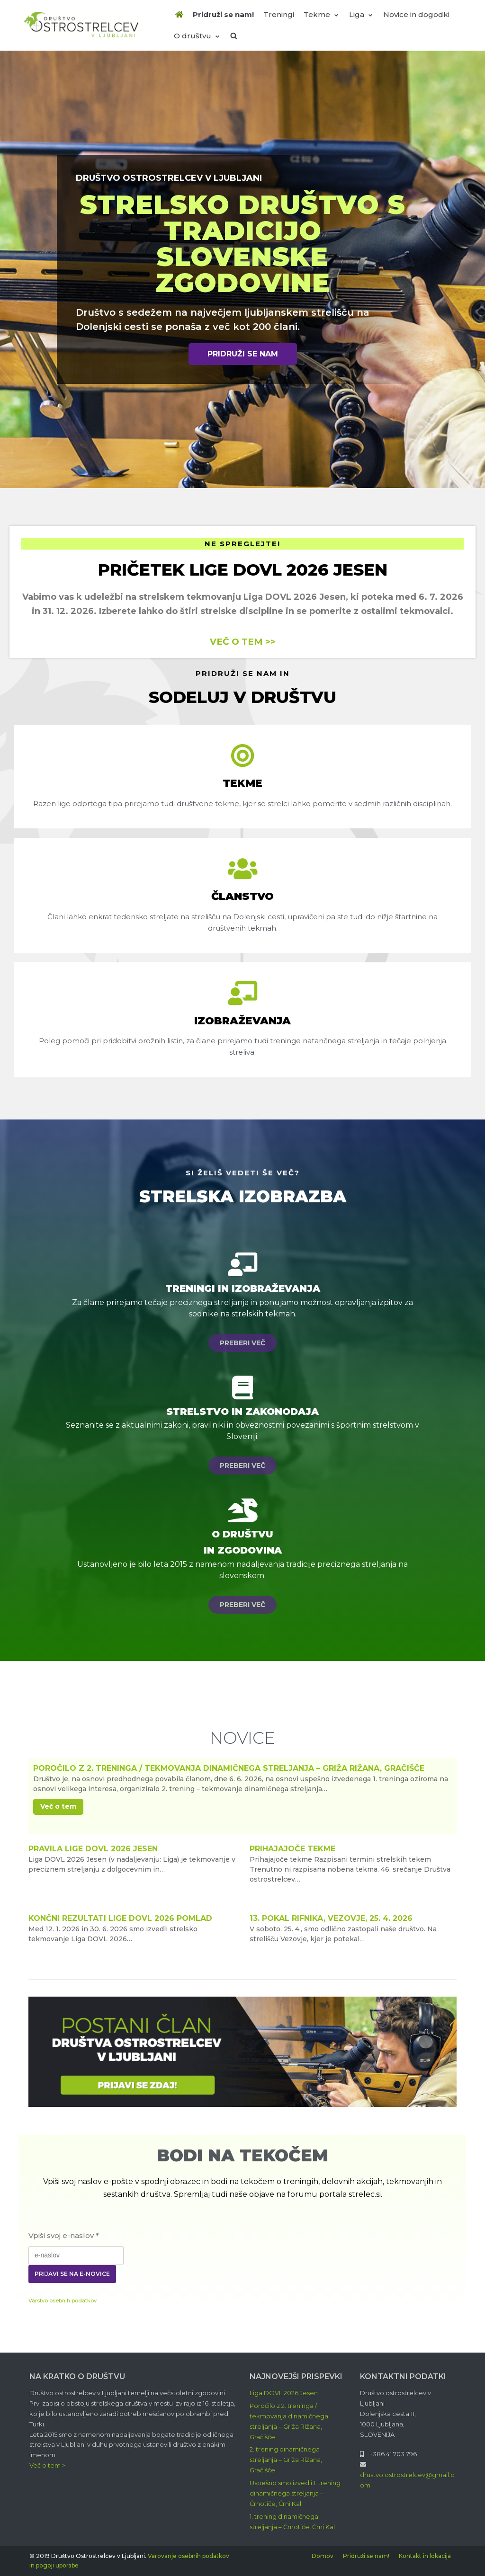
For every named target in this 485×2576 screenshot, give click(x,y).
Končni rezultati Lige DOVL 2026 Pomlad (120, 1918)
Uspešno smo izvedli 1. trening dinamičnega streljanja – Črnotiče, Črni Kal (295, 2493)
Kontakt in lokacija (425, 2555)
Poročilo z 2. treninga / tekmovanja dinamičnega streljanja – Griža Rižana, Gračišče (228, 1768)
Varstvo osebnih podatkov (62, 2300)
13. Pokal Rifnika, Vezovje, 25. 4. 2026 (331, 1918)
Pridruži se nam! (223, 14)
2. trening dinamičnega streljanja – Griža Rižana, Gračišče (286, 2459)
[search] (233, 35)
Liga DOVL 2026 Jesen (284, 2393)
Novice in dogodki (416, 14)
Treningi (278, 14)
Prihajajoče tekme (292, 1848)
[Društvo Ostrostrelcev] (81, 25)
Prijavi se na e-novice (72, 2273)
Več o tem (58, 1806)
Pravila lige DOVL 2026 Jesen (93, 1848)
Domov (322, 2555)
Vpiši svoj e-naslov (63, 2235)
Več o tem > (47, 2465)
